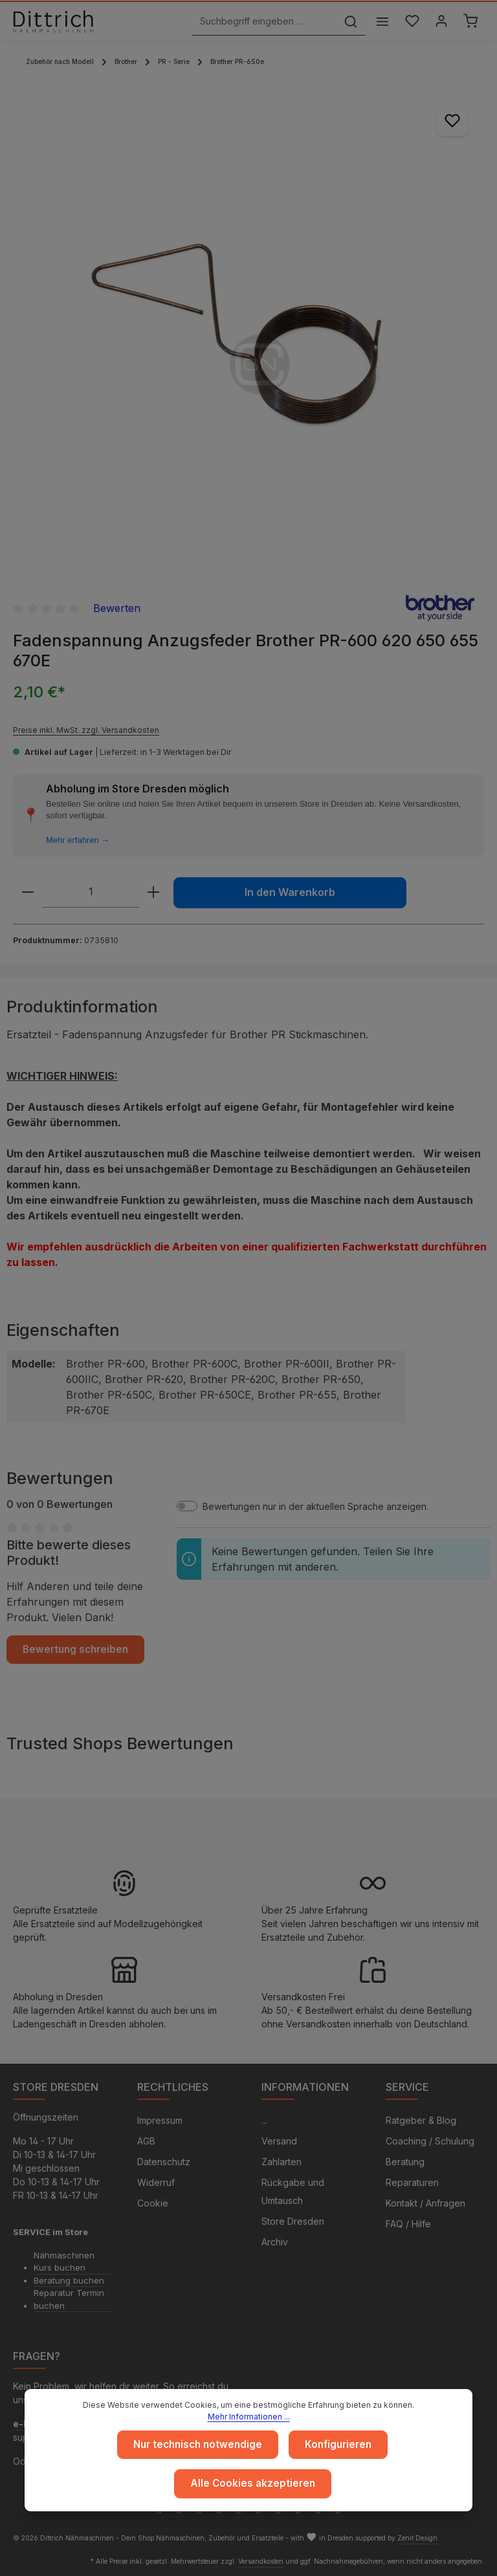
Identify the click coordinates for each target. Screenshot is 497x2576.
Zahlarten (281, 2161)
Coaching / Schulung (430, 2140)
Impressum (159, 2120)
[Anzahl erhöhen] (153, 892)
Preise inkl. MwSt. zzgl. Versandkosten (86, 730)
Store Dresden (292, 2221)
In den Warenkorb (290, 892)
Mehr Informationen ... (249, 2418)
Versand (279, 2140)
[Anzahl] (90, 892)
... (264, 2120)
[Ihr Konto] (440, 22)
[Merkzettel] (409, 22)
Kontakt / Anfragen (425, 2203)
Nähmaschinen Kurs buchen (64, 2261)
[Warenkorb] (470, 22)
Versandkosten (260, 2561)
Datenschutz (163, 2161)
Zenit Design (417, 2538)
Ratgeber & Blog (421, 2120)
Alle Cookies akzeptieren (252, 2484)
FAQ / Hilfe (408, 2223)
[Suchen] (347, 22)
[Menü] (379, 22)
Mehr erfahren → (77, 840)
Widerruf (156, 2182)
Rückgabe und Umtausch (292, 2191)
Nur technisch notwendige (199, 2446)
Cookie (152, 2203)
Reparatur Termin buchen (69, 2299)
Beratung (405, 2161)
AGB (146, 2140)
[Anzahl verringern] (28, 892)
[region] (248, 324)
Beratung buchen (69, 2280)
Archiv (274, 2241)
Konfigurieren (335, 2446)
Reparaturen (412, 2182)
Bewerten (116, 608)
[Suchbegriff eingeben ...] (261, 22)
